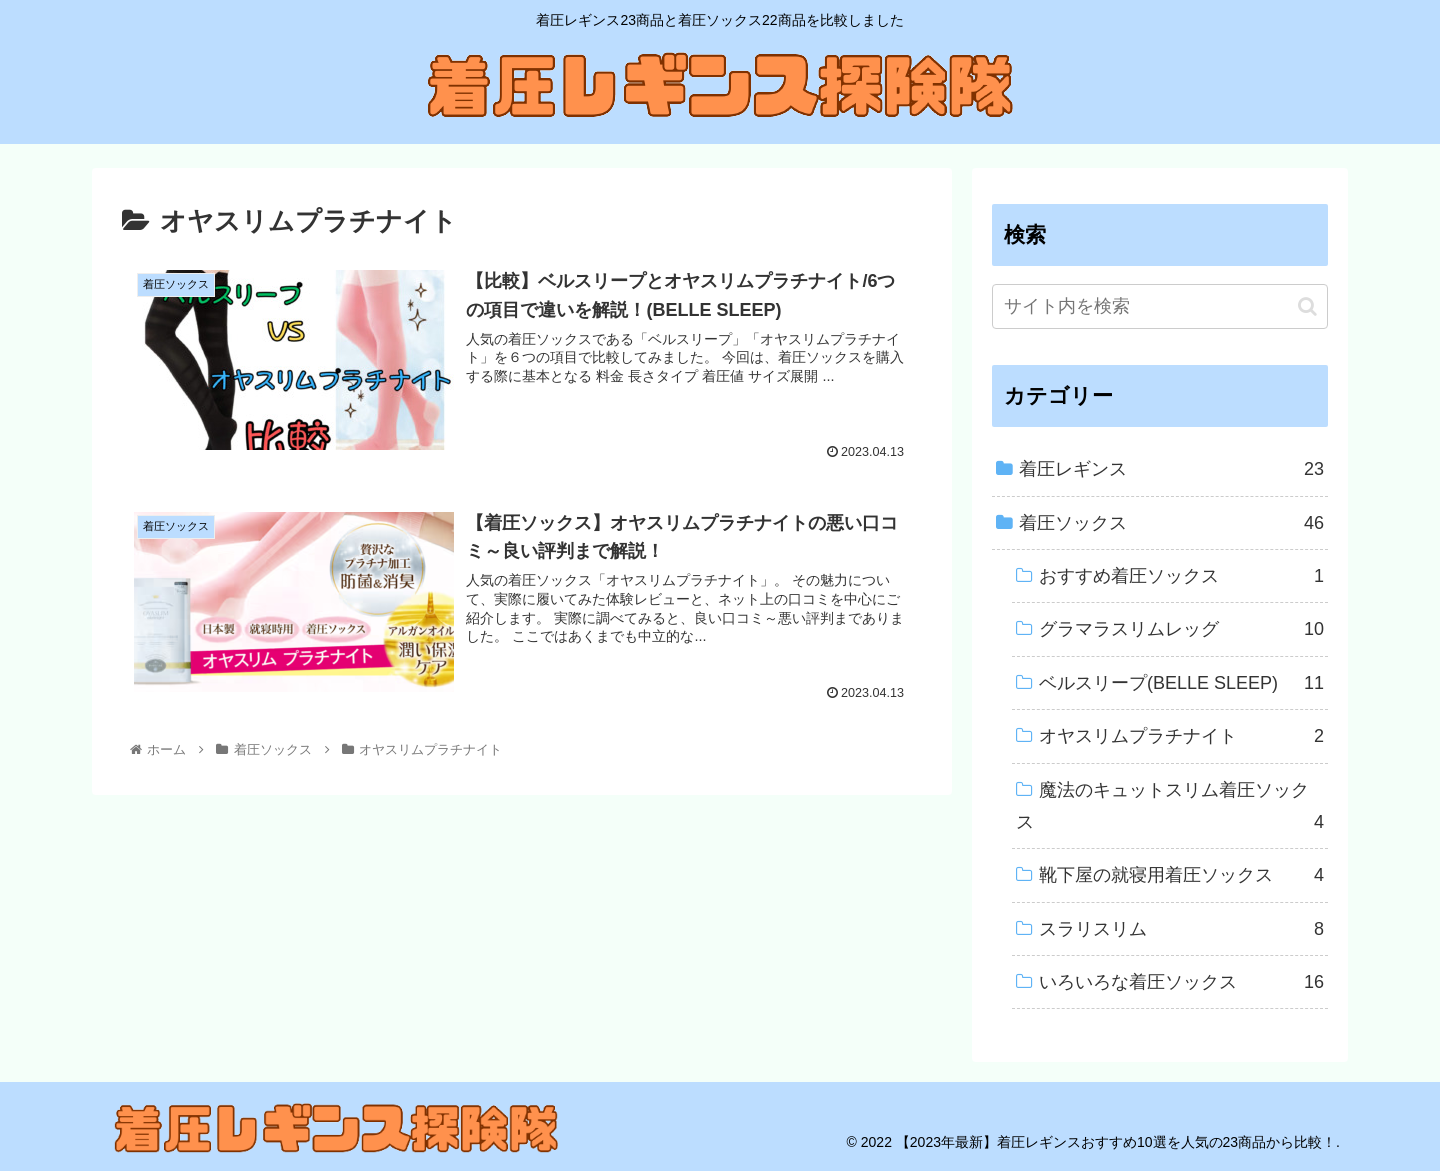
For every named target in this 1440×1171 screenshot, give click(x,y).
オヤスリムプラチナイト (1181, 736)
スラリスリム (1181, 929)
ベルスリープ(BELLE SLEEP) (1181, 683)
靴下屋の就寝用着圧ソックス (1181, 875)
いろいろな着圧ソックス (1181, 982)
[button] (1307, 306)
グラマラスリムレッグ (1181, 629)
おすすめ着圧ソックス (1181, 576)
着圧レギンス (1171, 469)
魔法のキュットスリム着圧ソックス (1170, 809)
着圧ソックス (1171, 523)
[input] (1160, 306)
